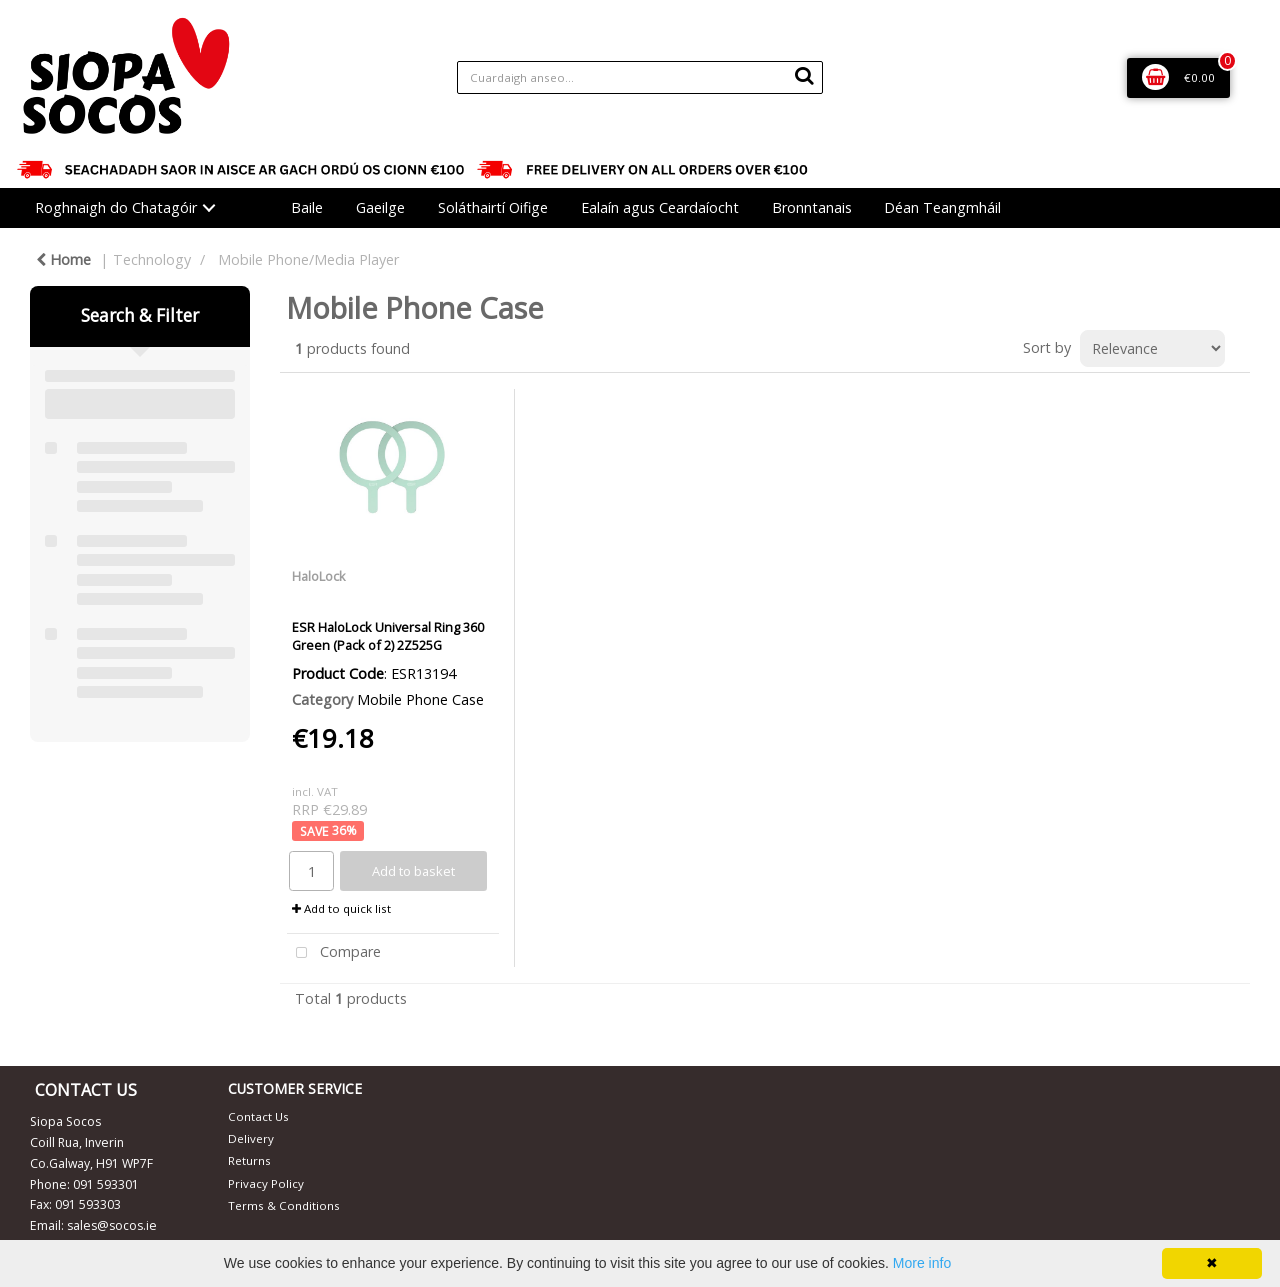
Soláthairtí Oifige (493, 207)
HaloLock (319, 576)
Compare (334, 953)
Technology (152, 259)
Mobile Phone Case (420, 699)
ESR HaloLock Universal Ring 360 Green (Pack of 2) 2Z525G (388, 635)
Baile (307, 207)
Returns (249, 1160)
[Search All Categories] (640, 77)
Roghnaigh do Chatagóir (116, 207)
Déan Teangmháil (942, 207)
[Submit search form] (804, 75)
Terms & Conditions (284, 1205)
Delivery (251, 1138)
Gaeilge (380, 207)
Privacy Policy (266, 1183)
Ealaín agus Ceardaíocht (660, 207)
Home (63, 259)
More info (922, 1263)
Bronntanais (812, 207)
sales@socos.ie (112, 1225)
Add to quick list (341, 908)
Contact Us (258, 1116)
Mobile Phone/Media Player (308, 259)
